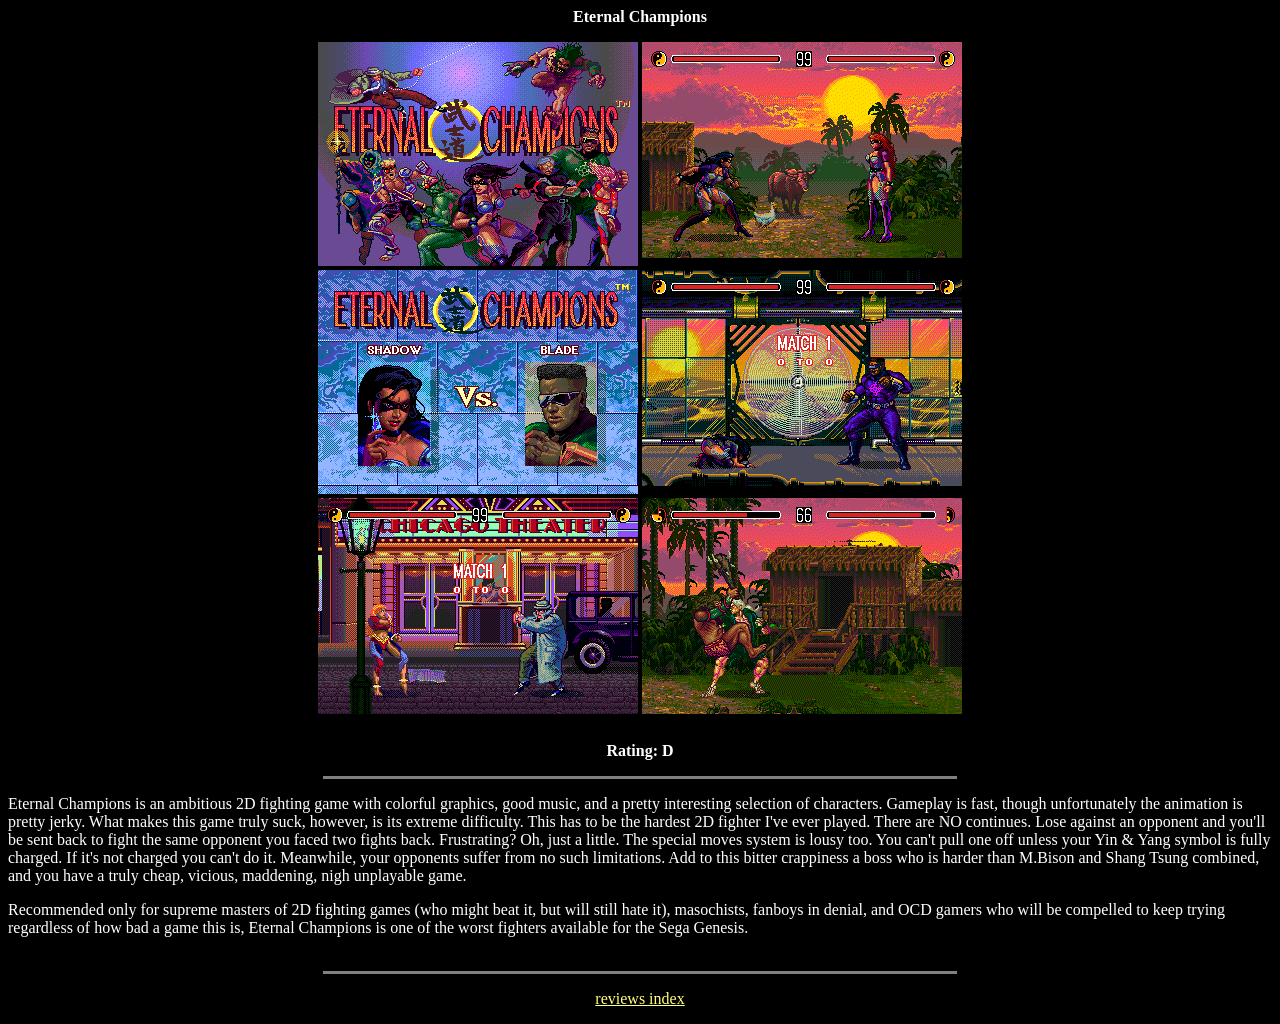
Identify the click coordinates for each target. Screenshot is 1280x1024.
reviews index (639, 998)
